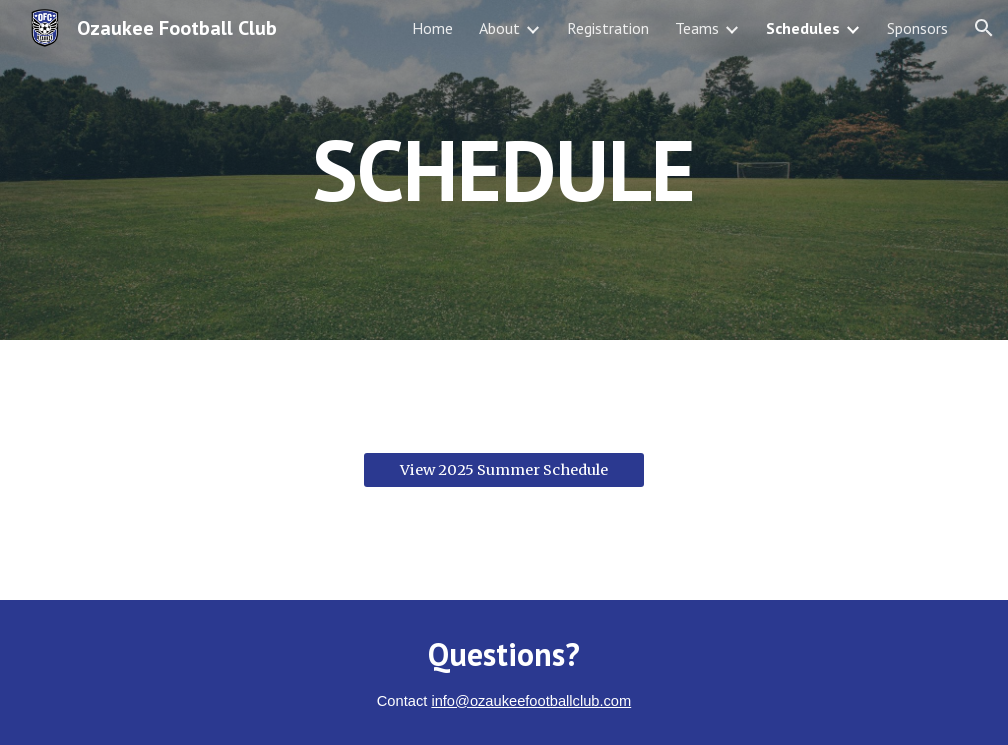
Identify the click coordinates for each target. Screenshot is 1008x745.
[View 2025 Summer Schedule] (503, 469)
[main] (503, 169)
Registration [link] (608, 28)
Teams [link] (697, 28)
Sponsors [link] (917, 28)
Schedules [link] (803, 28)
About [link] (499, 28)
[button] (984, 28)
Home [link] (432, 28)
